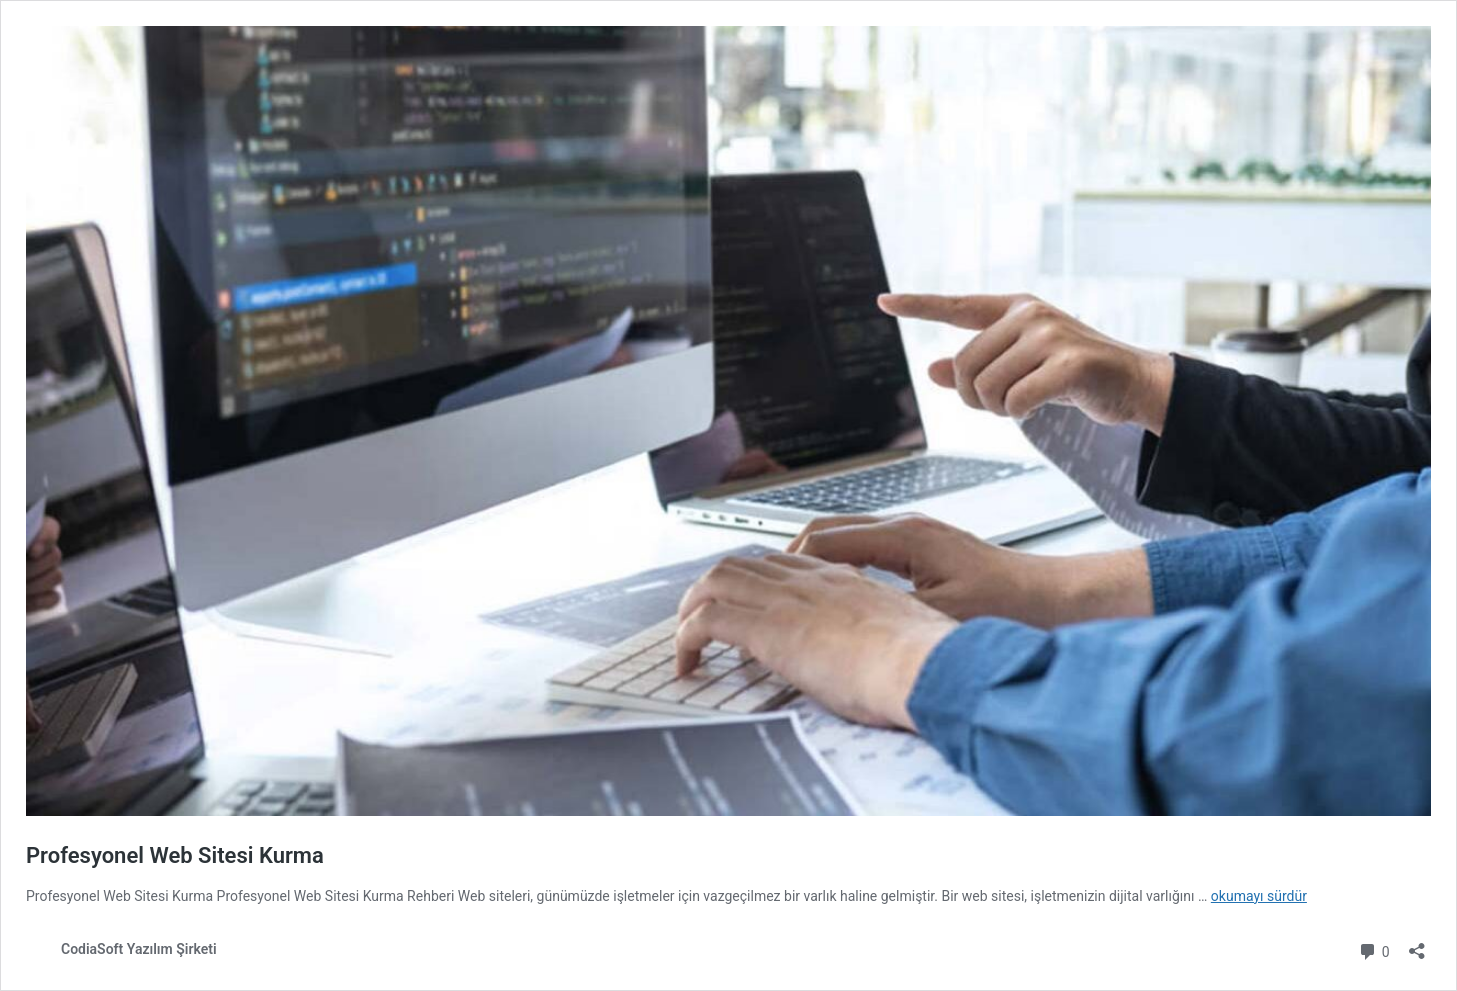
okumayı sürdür (1259, 896)
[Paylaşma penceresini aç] (1417, 944)
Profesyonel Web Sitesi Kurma (175, 855)
